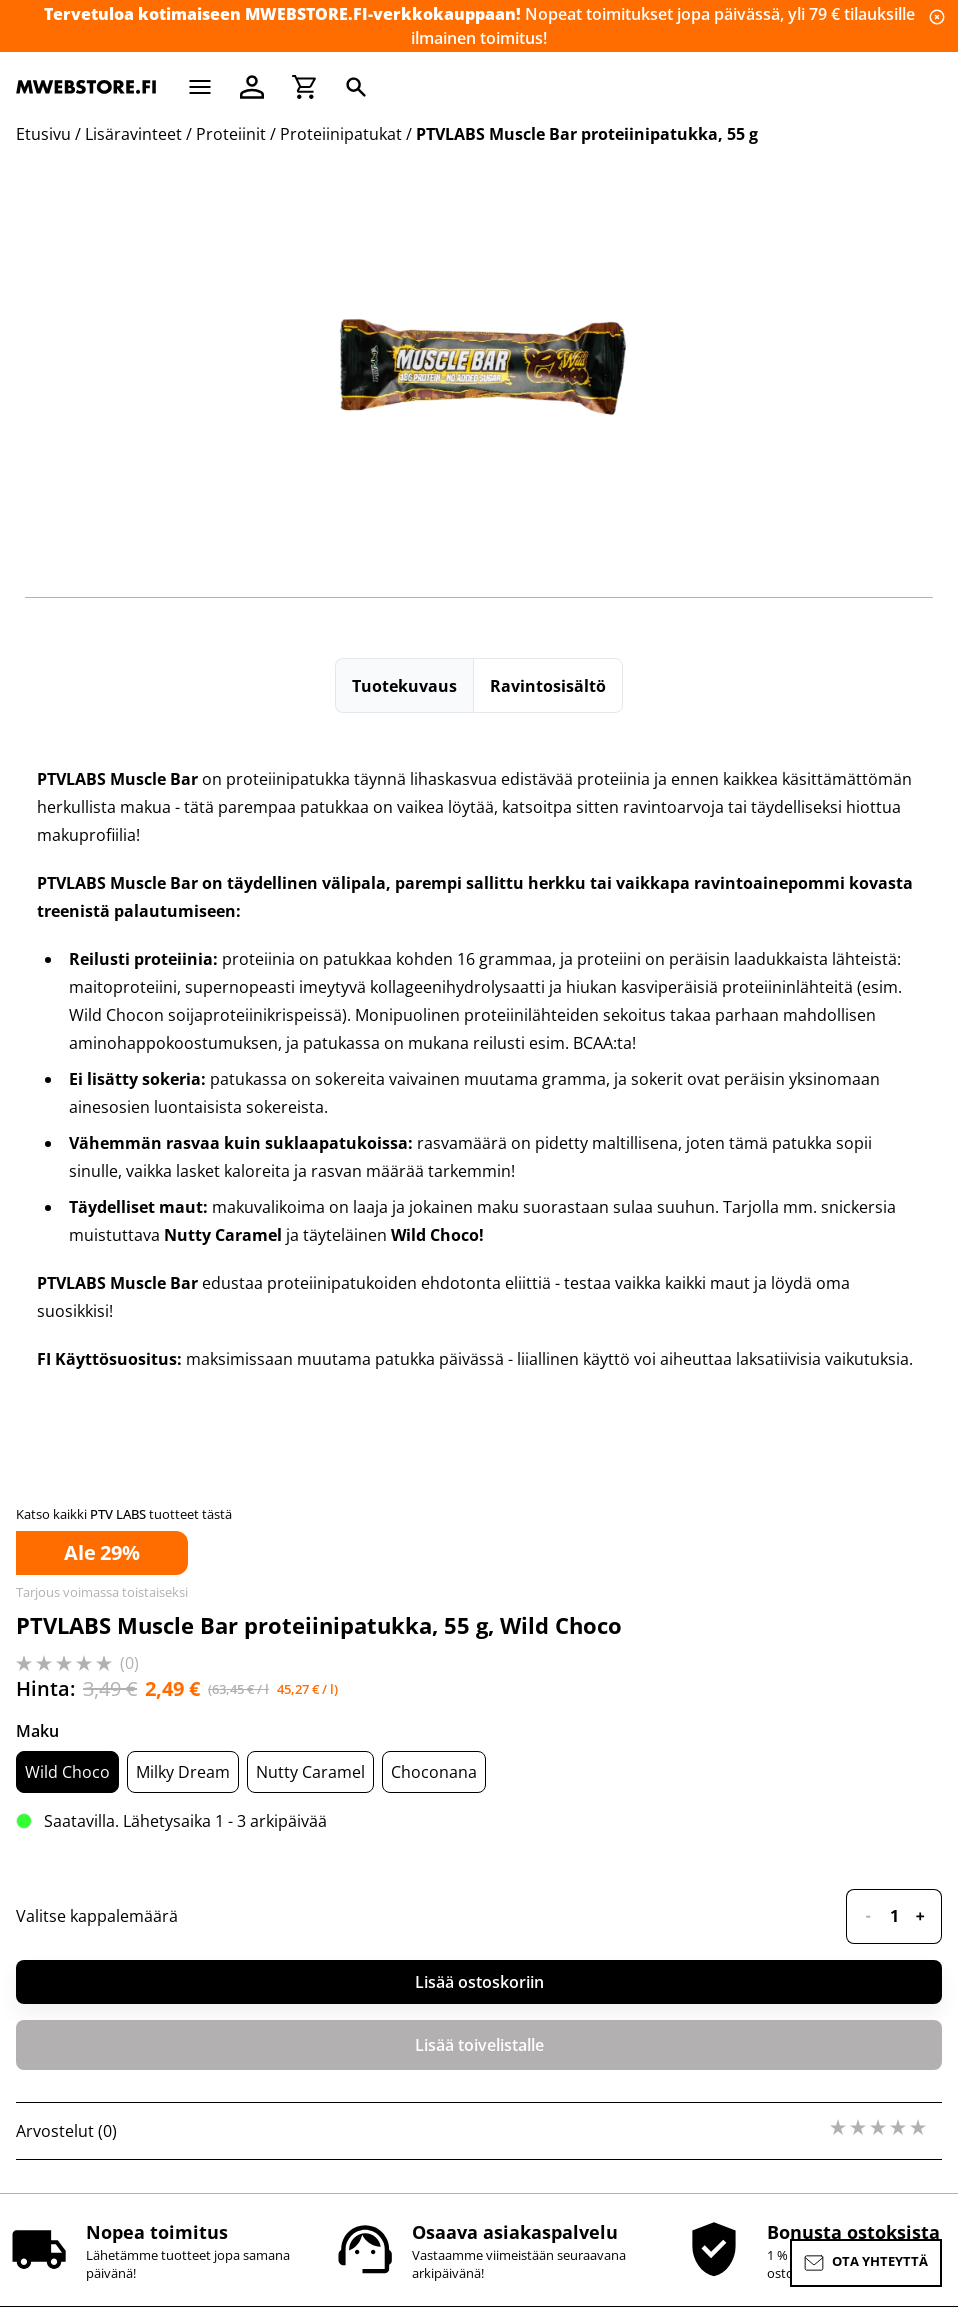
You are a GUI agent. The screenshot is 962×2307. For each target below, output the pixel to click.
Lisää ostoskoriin (479, 1982)
